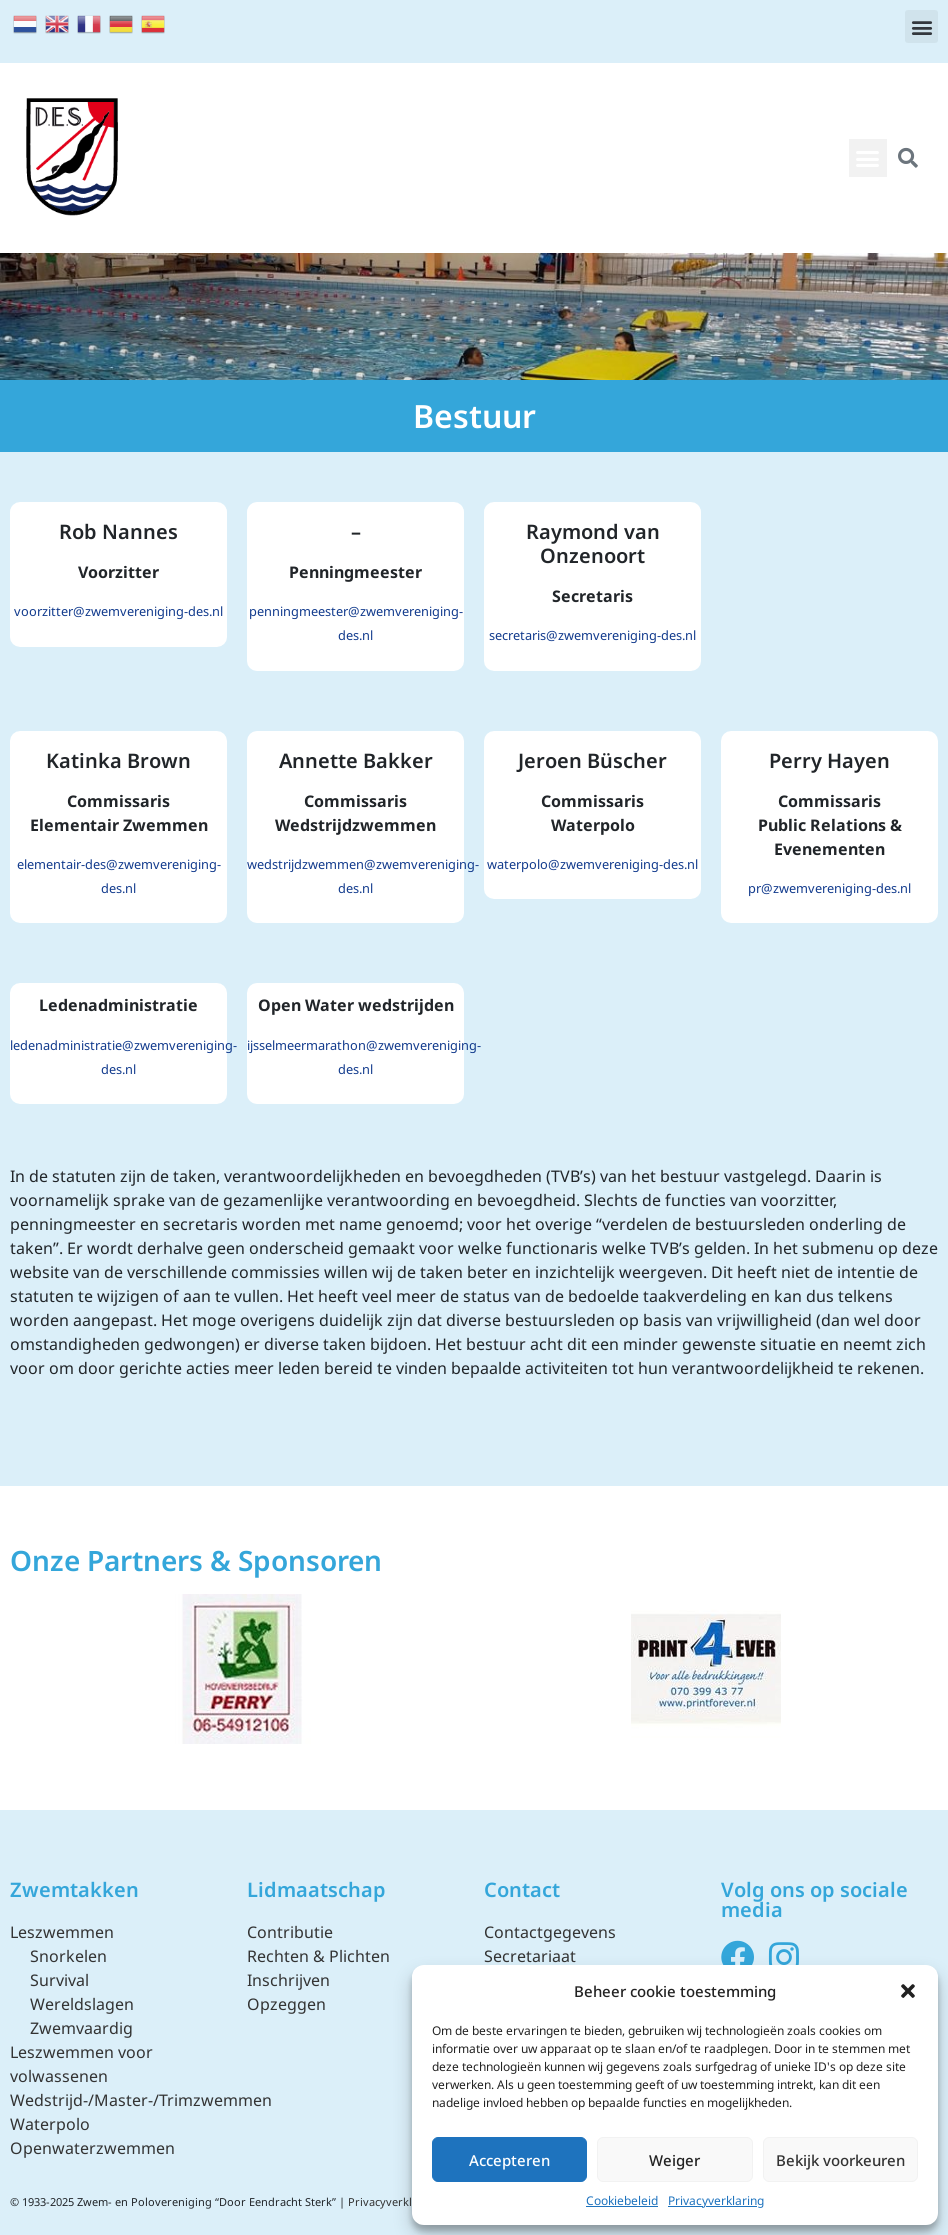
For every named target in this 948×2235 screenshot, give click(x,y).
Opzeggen (286, 2004)
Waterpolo (50, 2124)
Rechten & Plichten (318, 1956)
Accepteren (509, 2160)
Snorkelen (68, 1956)
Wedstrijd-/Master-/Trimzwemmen (141, 2100)
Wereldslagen (82, 2004)
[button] (908, 1991)
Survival (59, 1980)
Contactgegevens (550, 1932)
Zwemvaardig (81, 2028)
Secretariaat (530, 1956)
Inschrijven (288, 1980)
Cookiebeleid (622, 2200)
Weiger (674, 2160)
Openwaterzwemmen (92, 2148)
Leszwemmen (62, 1932)
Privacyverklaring (716, 2200)
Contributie (290, 1932)
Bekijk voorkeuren (840, 2160)
